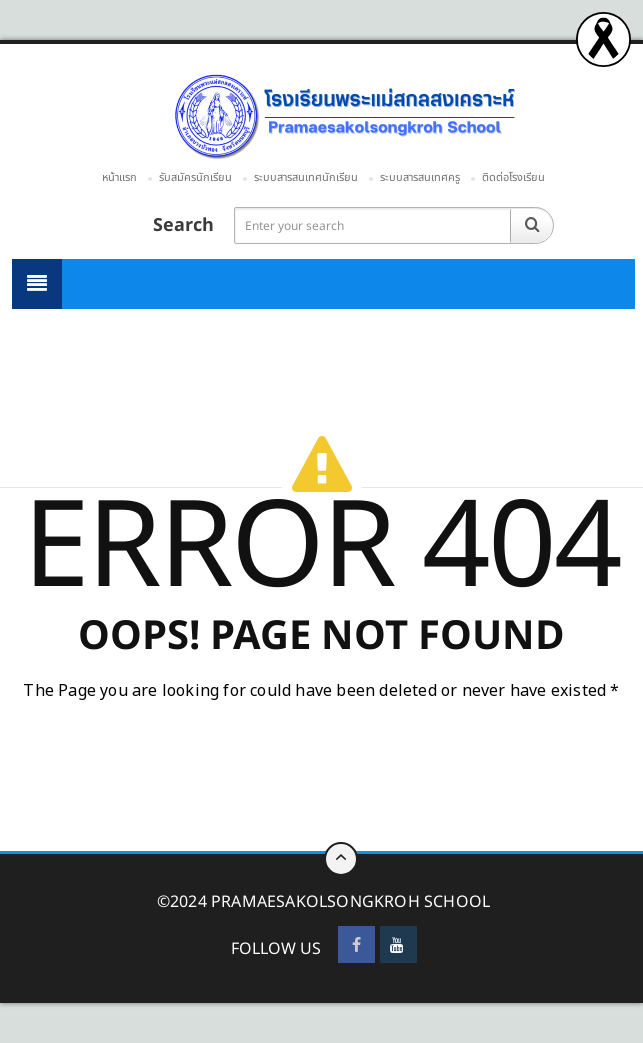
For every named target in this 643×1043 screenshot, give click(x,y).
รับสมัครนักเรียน (195, 177)
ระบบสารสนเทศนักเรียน (306, 177)
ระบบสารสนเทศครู (420, 177)
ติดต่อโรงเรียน (513, 177)
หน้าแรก (119, 177)
